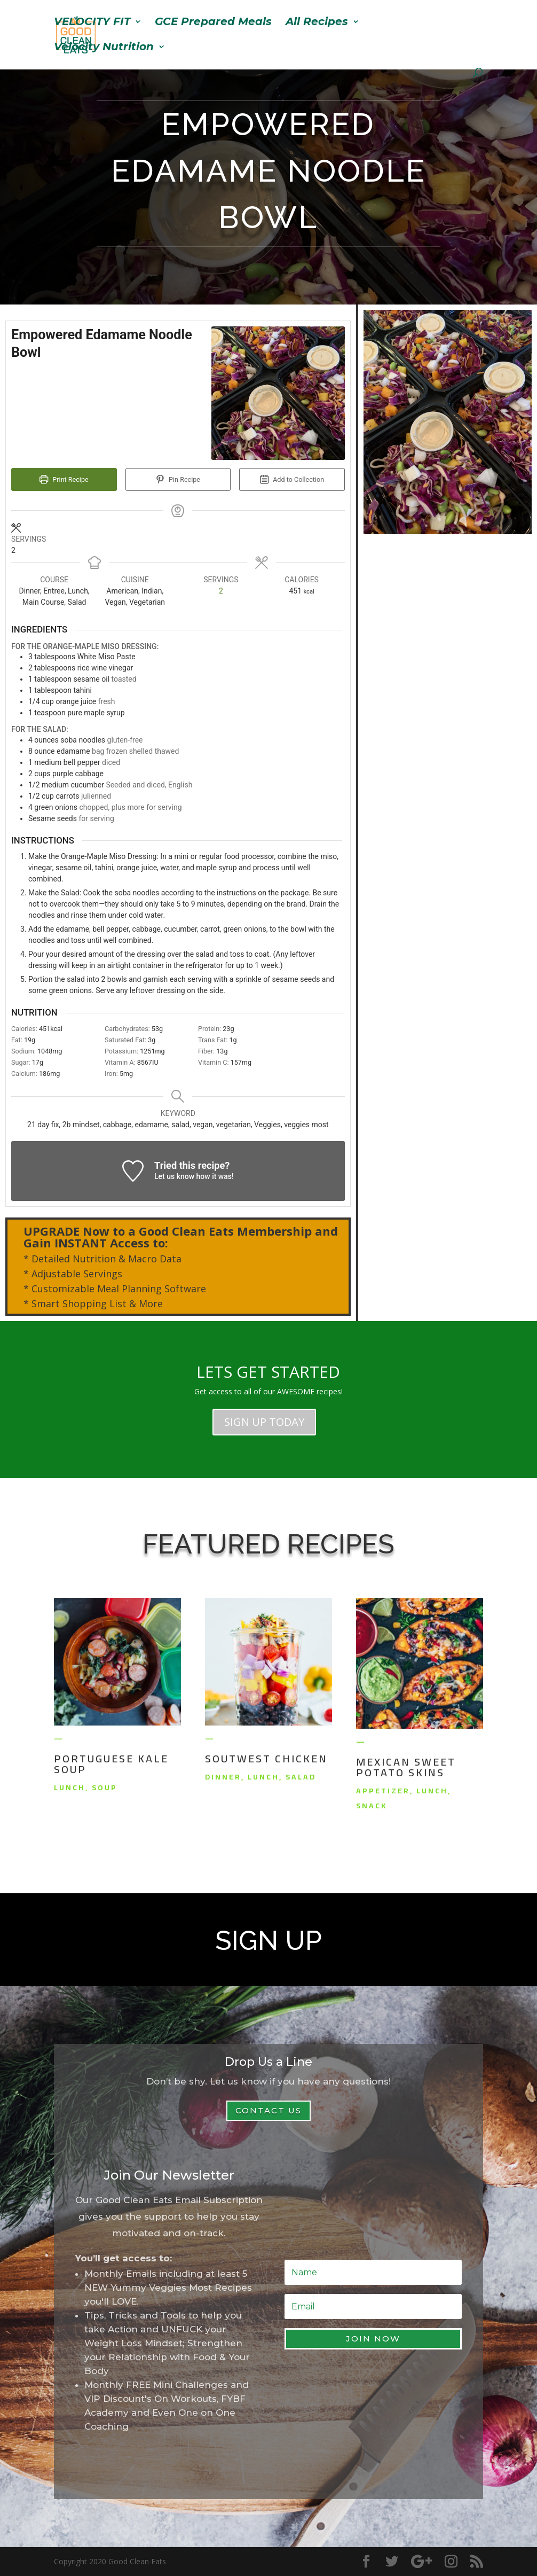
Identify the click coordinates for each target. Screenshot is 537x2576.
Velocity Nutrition (104, 48)
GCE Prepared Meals (213, 23)
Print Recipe (64, 479)
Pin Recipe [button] (178, 479)
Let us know (174, 1176)
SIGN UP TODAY (264, 1422)
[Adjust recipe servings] (220, 591)
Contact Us (268, 2110)
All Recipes (317, 23)
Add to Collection (292, 479)
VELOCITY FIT (92, 23)
